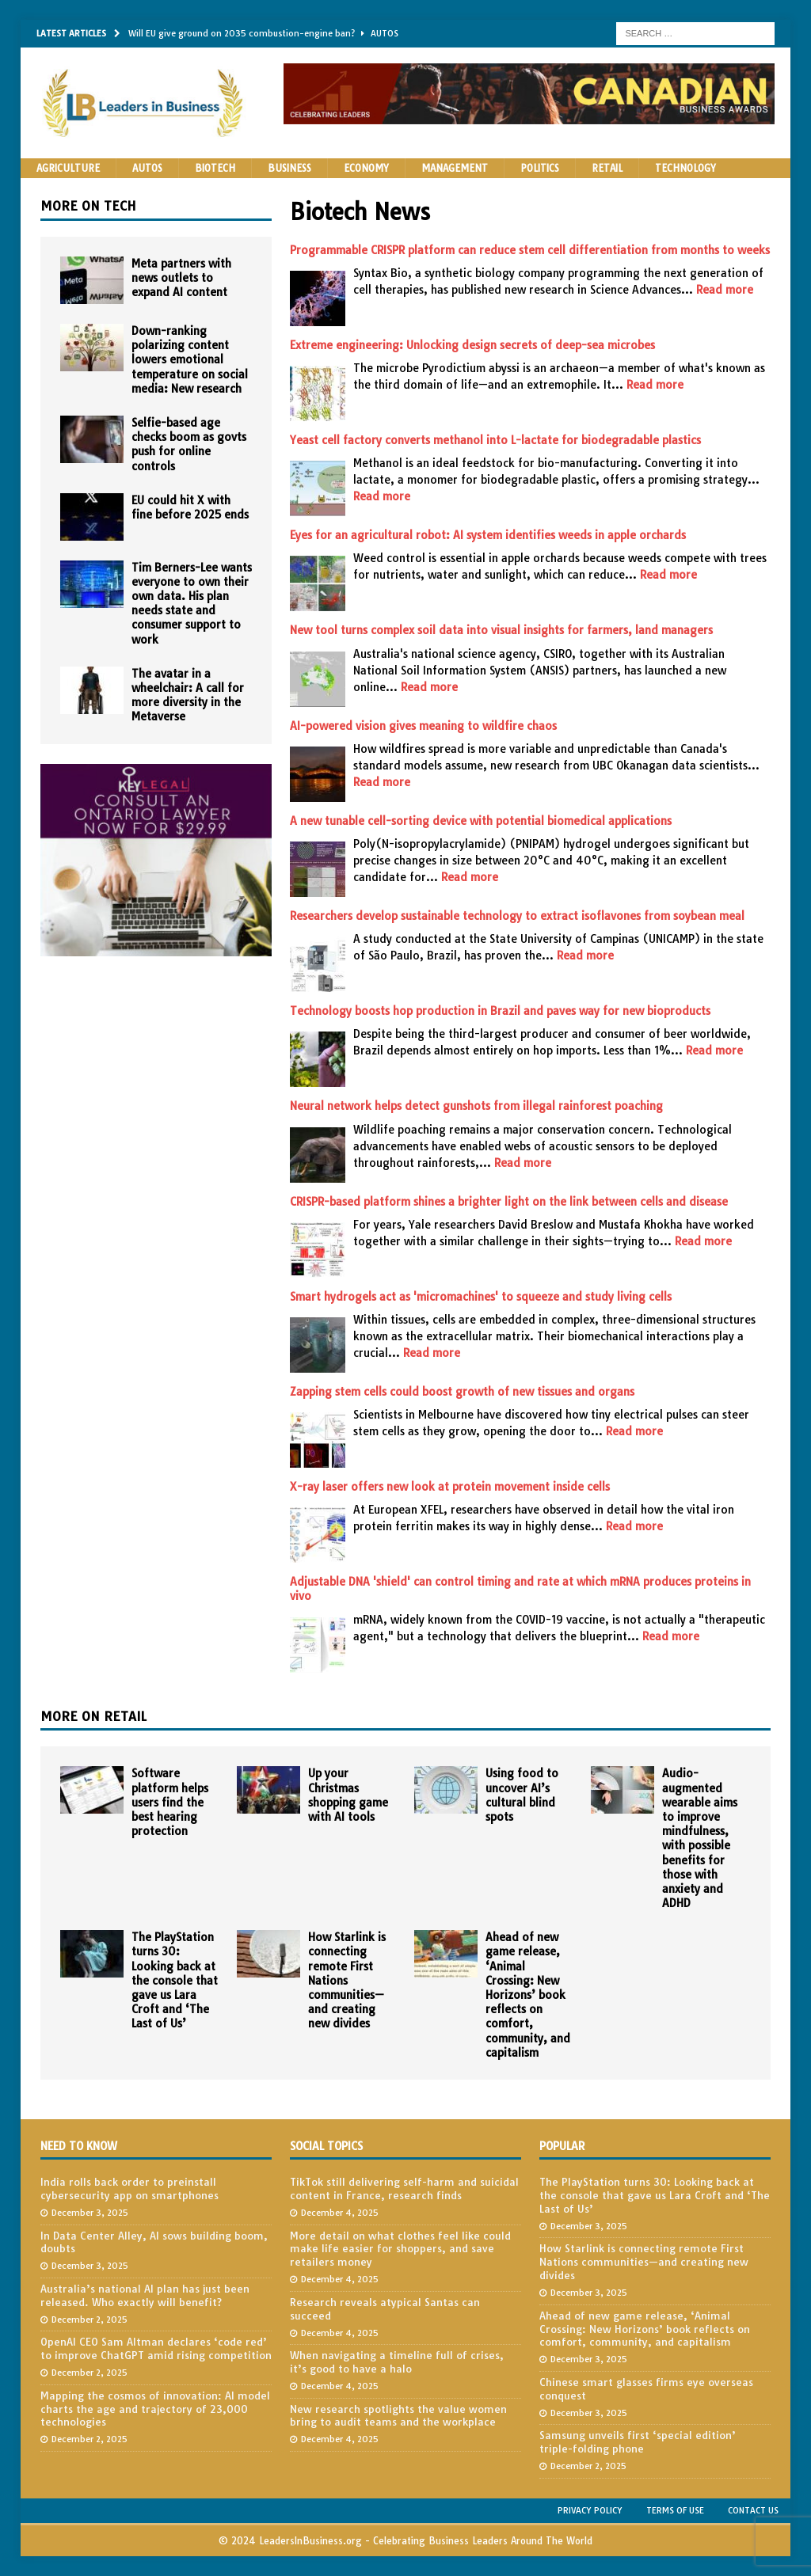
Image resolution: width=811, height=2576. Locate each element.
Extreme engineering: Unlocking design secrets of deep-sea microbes (472, 345)
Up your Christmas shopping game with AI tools (348, 1795)
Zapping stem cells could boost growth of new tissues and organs (462, 1392)
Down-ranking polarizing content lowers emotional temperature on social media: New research (189, 360)
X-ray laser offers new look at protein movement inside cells (450, 1487)
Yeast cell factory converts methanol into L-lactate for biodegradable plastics (495, 440)
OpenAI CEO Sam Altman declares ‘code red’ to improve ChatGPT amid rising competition (156, 2348)
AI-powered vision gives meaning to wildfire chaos (423, 726)
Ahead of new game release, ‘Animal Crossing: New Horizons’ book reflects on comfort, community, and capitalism (527, 1995)
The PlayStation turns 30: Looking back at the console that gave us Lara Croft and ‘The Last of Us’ (174, 1980)
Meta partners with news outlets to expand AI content (181, 277)
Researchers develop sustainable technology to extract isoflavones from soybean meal (517, 916)
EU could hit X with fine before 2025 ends (190, 507)
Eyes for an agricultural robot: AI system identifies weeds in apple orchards (488, 535)
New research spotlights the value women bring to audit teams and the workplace (398, 2416)
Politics (539, 168)
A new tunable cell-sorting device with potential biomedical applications (481, 821)
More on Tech (88, 206)
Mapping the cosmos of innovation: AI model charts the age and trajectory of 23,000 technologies (155, 2409)
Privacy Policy (590, 2510)
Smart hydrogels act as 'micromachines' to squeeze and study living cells (481, 1297)
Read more (724, 290)
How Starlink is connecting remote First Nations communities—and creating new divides (347, 1980)
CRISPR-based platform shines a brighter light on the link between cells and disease (509, 1202)
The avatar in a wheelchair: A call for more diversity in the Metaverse (187, 695)
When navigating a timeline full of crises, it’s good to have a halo (397, 2362)
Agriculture (68, 168)
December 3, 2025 (89, 2212)
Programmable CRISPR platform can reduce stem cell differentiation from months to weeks (530, 250)
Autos (147, 168)
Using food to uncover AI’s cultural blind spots (521, 1795)
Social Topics (326, 2146)
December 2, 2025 (89, 2319)
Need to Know (78, 2146)
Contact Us (753, 2510)
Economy (366, 168)
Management (454, 168)
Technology (685, 168)
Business (289, 168)
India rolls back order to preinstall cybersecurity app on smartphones (129, 2188)
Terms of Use (675, 2510)
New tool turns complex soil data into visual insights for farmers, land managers (501, 630)
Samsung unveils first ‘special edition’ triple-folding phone (637, 2442)
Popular (561, 2146)
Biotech (215, 168)
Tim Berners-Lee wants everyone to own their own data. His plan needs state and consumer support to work (191, 603)
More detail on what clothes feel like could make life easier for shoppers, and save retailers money (400, 2249)
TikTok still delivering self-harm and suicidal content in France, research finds (404, 2188)
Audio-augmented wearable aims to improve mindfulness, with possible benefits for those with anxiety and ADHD (699, 1838)
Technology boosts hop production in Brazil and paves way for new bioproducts (500, 1011)
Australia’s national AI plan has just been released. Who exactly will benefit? (144, 2295)
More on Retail (93, 1716)
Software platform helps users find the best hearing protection (169, 1802)
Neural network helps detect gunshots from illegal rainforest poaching (476, 1106)
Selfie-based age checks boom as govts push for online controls (188, 444)
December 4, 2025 (340, 2212)
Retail (607, 168)
